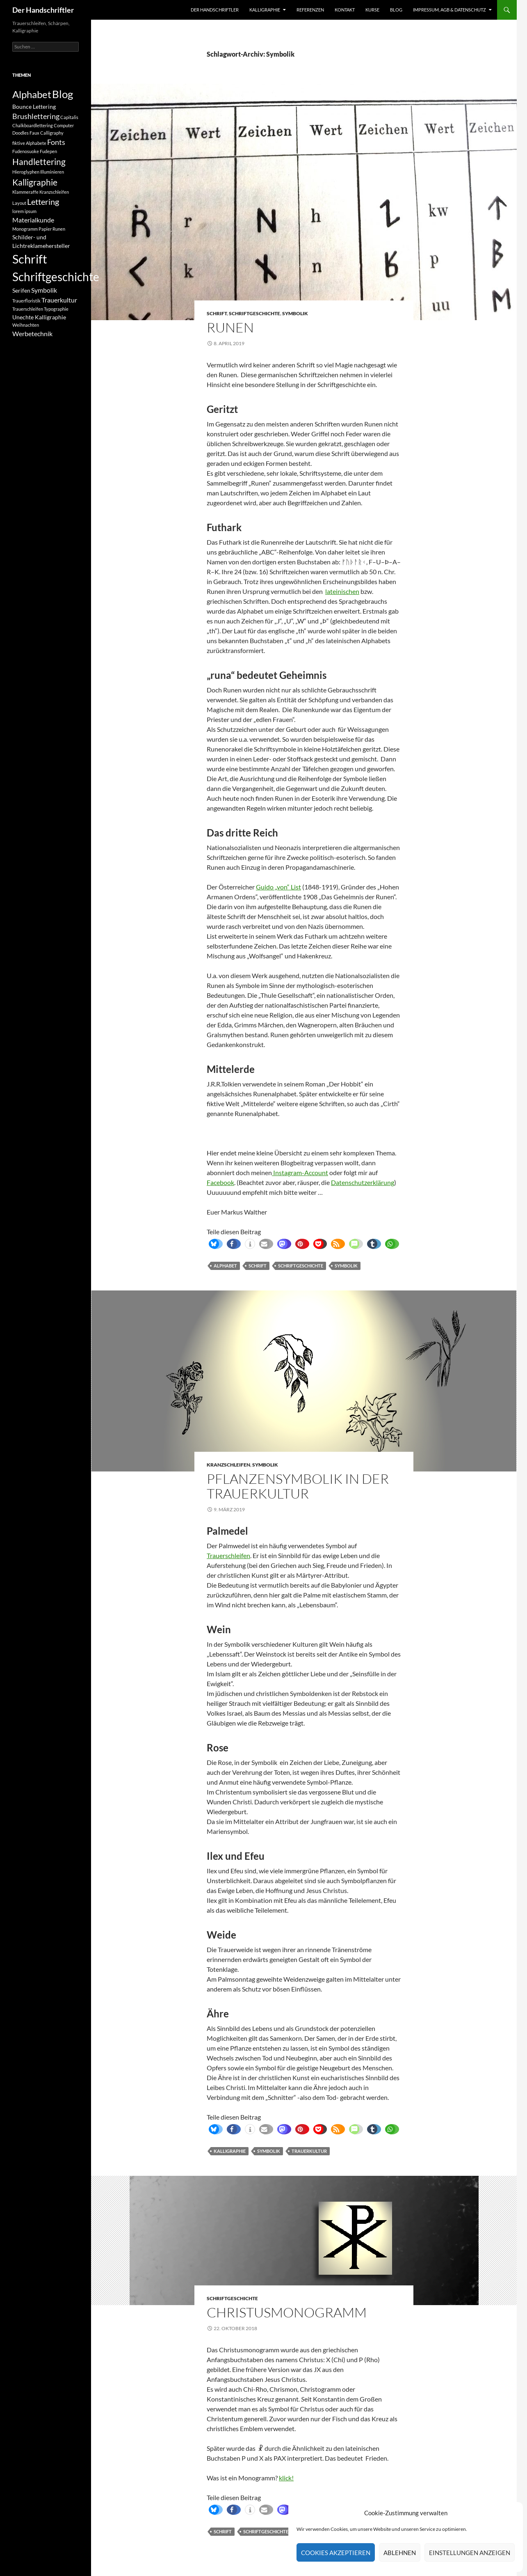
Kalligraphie (264, 9)
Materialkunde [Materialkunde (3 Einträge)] (33, 220)
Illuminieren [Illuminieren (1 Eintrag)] (52, 171)
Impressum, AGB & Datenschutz (449, 9)
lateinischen (342, 591)
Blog (396, 9)
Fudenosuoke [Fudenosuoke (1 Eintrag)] (25, 151)
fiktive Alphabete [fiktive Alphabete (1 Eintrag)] (29, 143)
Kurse (372, 9)
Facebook (220, 1182)
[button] (214, 1244)
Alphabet (225, 1265)
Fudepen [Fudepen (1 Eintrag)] (48, 151)
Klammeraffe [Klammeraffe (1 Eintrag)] (25, 192)
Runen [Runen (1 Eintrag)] (58, 228)
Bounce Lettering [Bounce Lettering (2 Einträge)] (34, 106)
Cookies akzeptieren (335, 2552)
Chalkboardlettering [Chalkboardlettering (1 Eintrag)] (32, 125)
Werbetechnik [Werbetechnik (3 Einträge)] (32, 333)
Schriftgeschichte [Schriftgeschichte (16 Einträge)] (55, 277)
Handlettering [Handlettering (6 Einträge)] (39, 161)
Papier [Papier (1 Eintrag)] (45, 228)
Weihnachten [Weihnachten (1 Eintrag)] (25, 325)
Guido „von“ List (278, 887)
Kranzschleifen (228, 1465)
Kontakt (345, 9)
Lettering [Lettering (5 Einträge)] (43, 201)
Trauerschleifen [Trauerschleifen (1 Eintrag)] (27, 309)
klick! (286, 2478)
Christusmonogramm (287, 2312)
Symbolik (295, 313)
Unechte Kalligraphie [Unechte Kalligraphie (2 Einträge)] (39, 317)
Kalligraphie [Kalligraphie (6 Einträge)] (34, 182)
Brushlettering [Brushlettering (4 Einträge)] (35, 116)
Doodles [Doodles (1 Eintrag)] (20, 132)
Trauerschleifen (228, 1555)
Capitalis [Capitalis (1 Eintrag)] (69, 117)
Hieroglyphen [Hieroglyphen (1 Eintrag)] (25, 171)
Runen (230, 327)
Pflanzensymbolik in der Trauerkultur (298, 1486)
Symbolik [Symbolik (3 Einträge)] (44, 290)
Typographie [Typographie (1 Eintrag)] (56, 309)
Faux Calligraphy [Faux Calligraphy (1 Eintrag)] (47, 132)
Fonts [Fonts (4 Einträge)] (56, 142)
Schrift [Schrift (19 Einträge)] (29, 259)
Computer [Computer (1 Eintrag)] (64, 125)
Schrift (217, 313)
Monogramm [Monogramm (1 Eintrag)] (25, 228)
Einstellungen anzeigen (469, 2552)
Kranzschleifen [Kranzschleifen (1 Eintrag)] (54, 192)
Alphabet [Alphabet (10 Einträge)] (31, 94)
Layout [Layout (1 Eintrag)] (19, 203)
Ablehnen (399, 2552)
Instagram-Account (300, 1172)
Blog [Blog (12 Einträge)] (62, 94)
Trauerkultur (309, 2151)
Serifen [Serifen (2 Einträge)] (21, 290)
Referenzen (310, 9)
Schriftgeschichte (254, 313)
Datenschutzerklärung (362, 1182)
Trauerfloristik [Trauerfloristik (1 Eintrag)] (26, 300)
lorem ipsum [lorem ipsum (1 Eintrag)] (24, 211)
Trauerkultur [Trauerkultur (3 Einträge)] (59, 300)
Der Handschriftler (43, 9)
